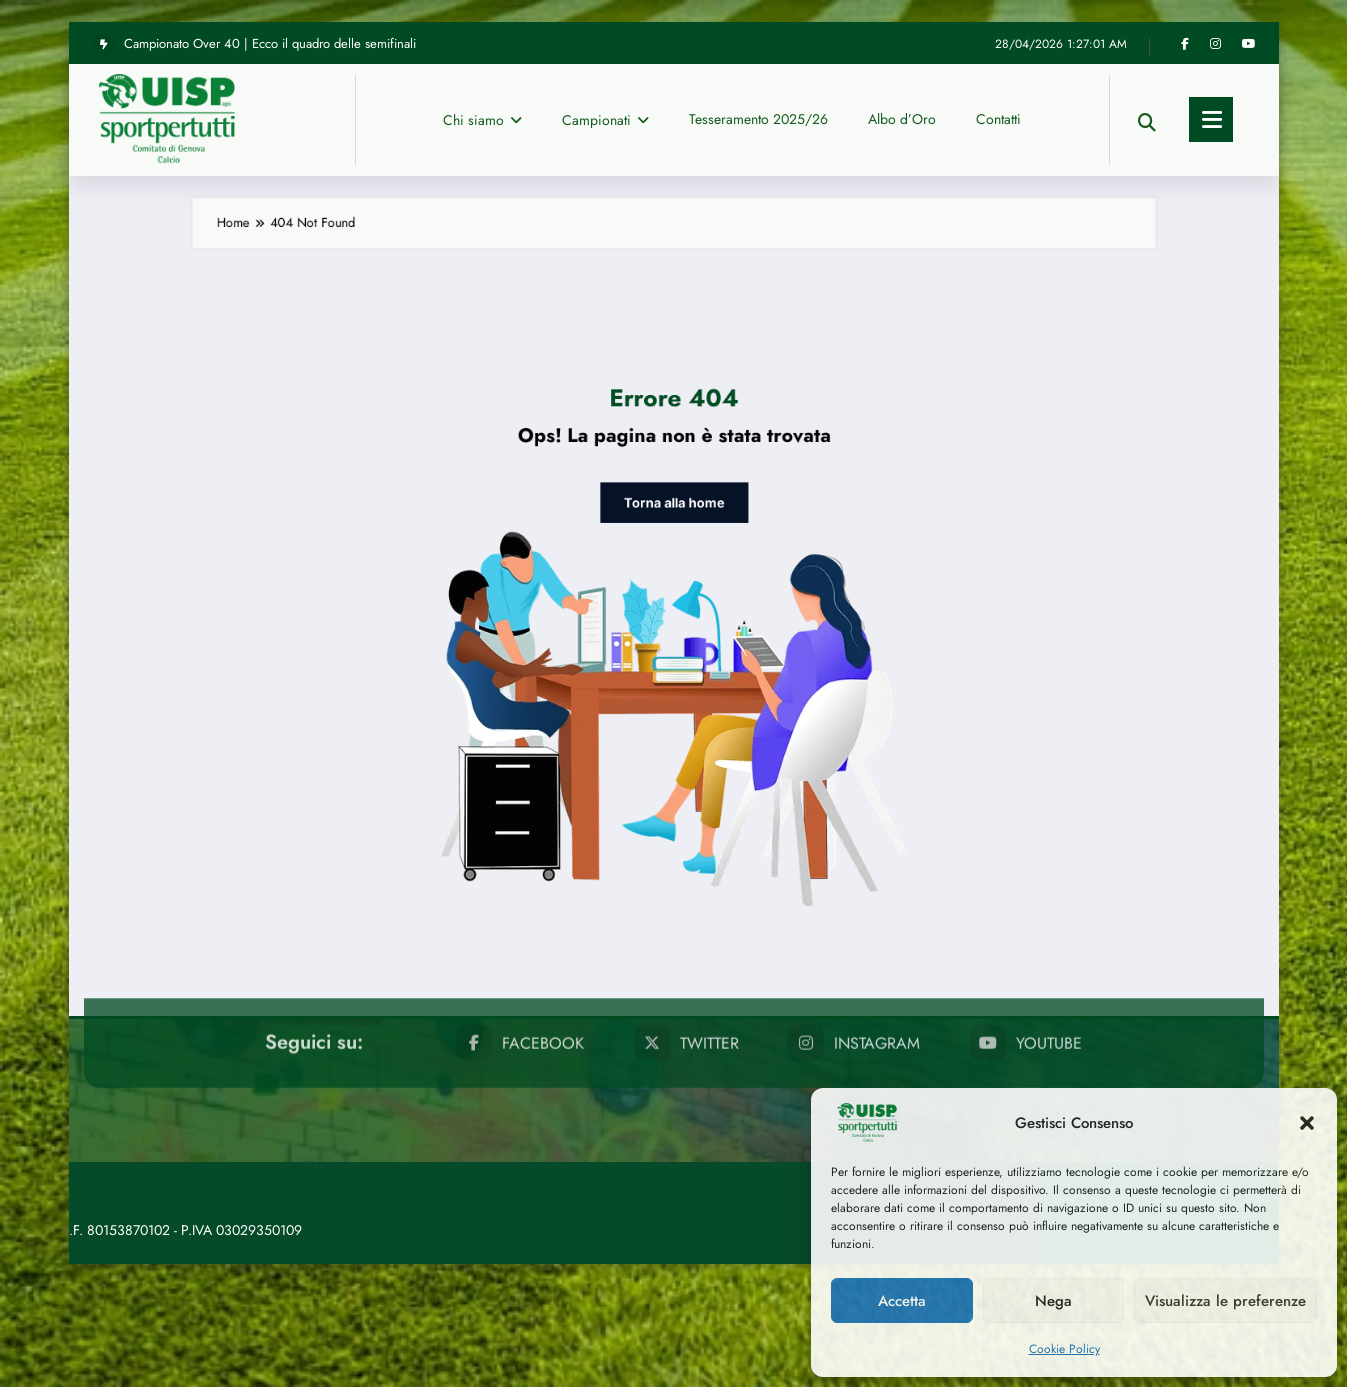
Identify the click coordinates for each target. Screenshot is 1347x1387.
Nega (1053, 1301)
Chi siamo (482, 25)
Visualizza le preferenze (1225, 1301)
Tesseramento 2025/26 (758, 24)
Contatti (998, 24)
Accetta (902, 1301)
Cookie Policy (1064, 1349)
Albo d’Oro (902, 24)
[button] (1307, 1123)
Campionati (605, 25)
